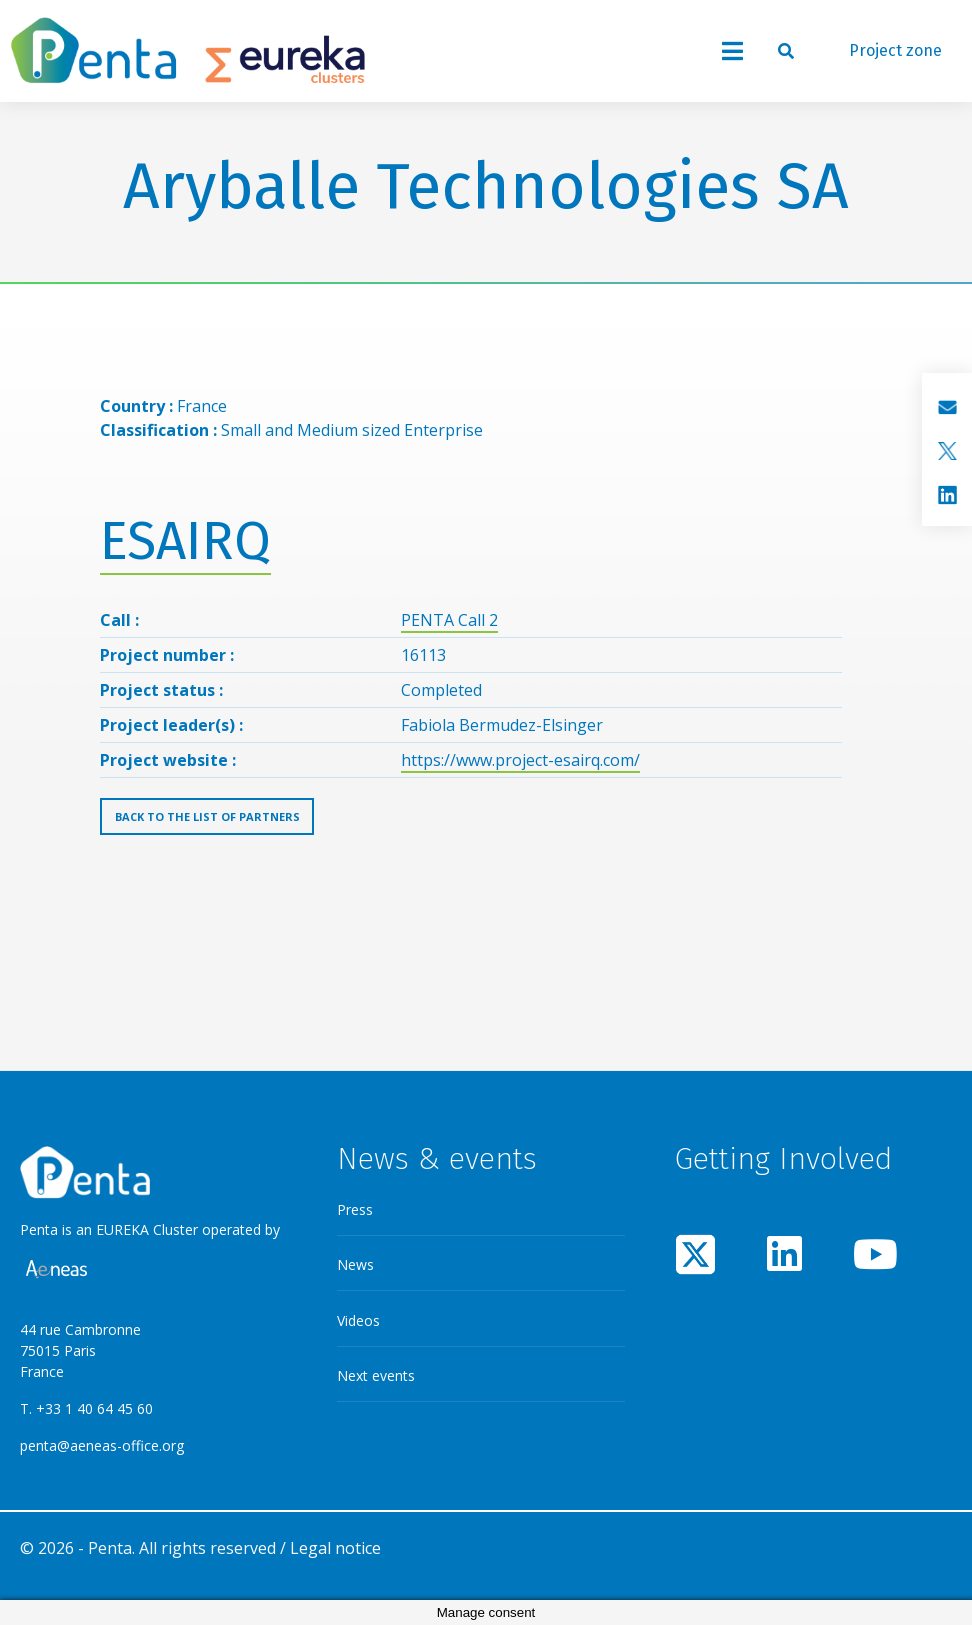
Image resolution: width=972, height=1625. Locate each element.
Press (355, 1209)
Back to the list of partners (207, 816)
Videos (358, 1320)
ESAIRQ (185, 541)
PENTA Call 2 (449, 620)
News (355, 1264)
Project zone (895, 50)
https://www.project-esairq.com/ (520, 760)
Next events (376, 1375)
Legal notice (335, 1548)
